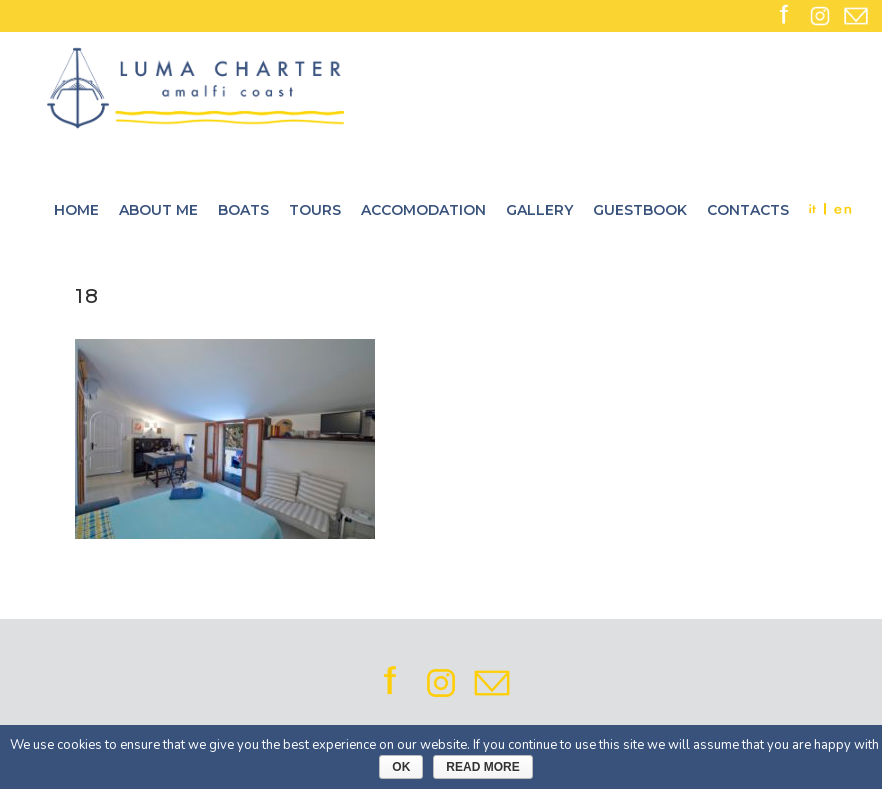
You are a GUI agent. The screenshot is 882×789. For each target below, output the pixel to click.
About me (158, 210)
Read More (482, 767)
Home (76, 210)
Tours (315, 210)
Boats (243, 210)
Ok (401, 767)
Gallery (539, 210)
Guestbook (640, 210)
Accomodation (423, 210)
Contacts (748, 210)
